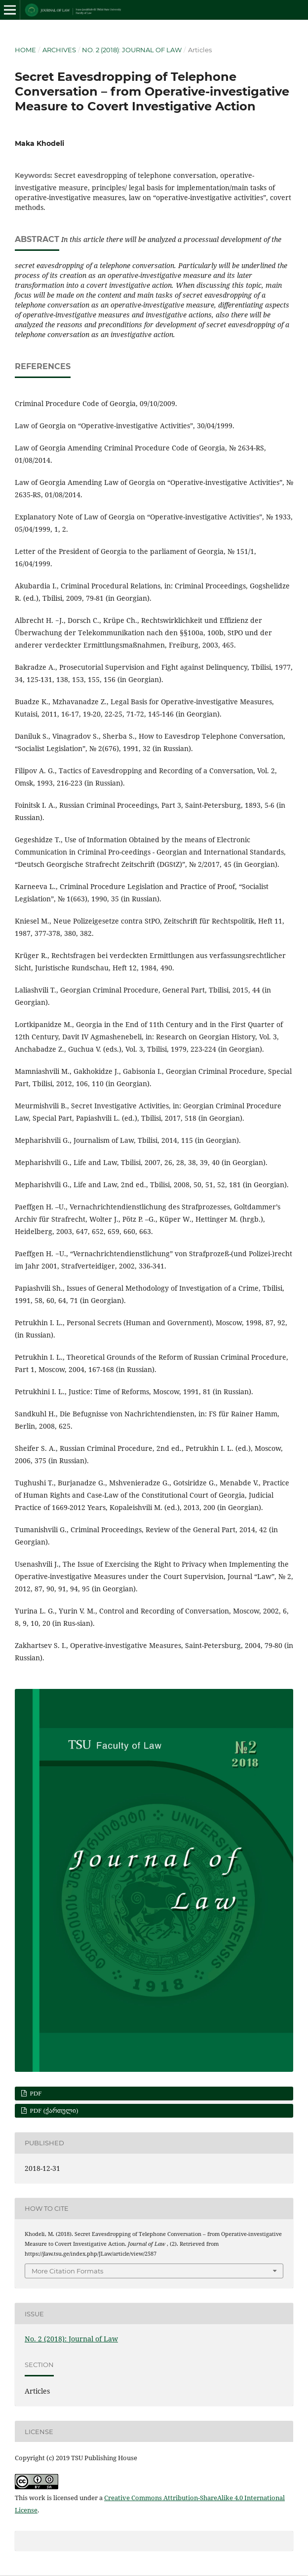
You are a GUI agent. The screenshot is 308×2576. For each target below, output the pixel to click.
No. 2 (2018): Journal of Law (132, 50)
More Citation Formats (67, 2271)
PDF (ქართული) (53, 2110)
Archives (59, 50)
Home (25, 50)
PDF (34, 2093)
